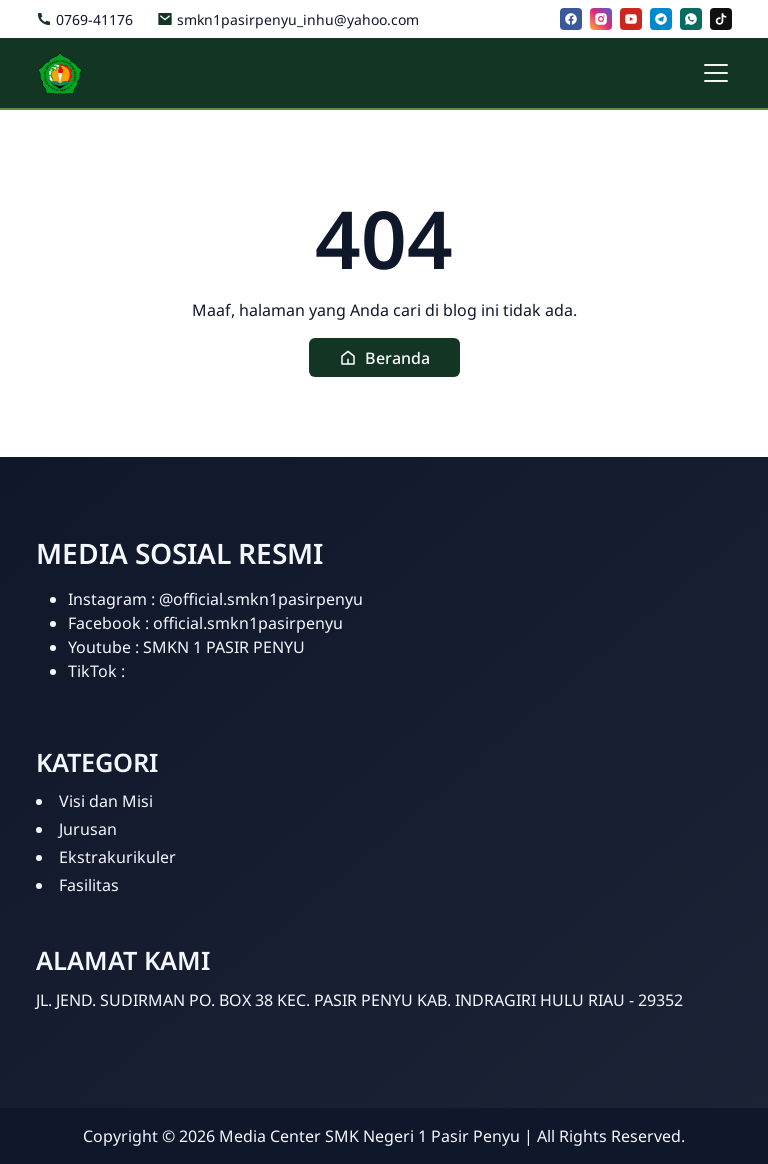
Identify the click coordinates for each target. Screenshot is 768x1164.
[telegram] (661, 19)
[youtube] (631, 19)
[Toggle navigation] (716, 73)
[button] (384, 357)
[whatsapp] (691, 19)
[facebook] (571, 19)
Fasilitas (89, 885)
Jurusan (88, 829)
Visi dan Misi (106, 801)
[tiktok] (721, 19)
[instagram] (601, 19)
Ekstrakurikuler (117, 857)
